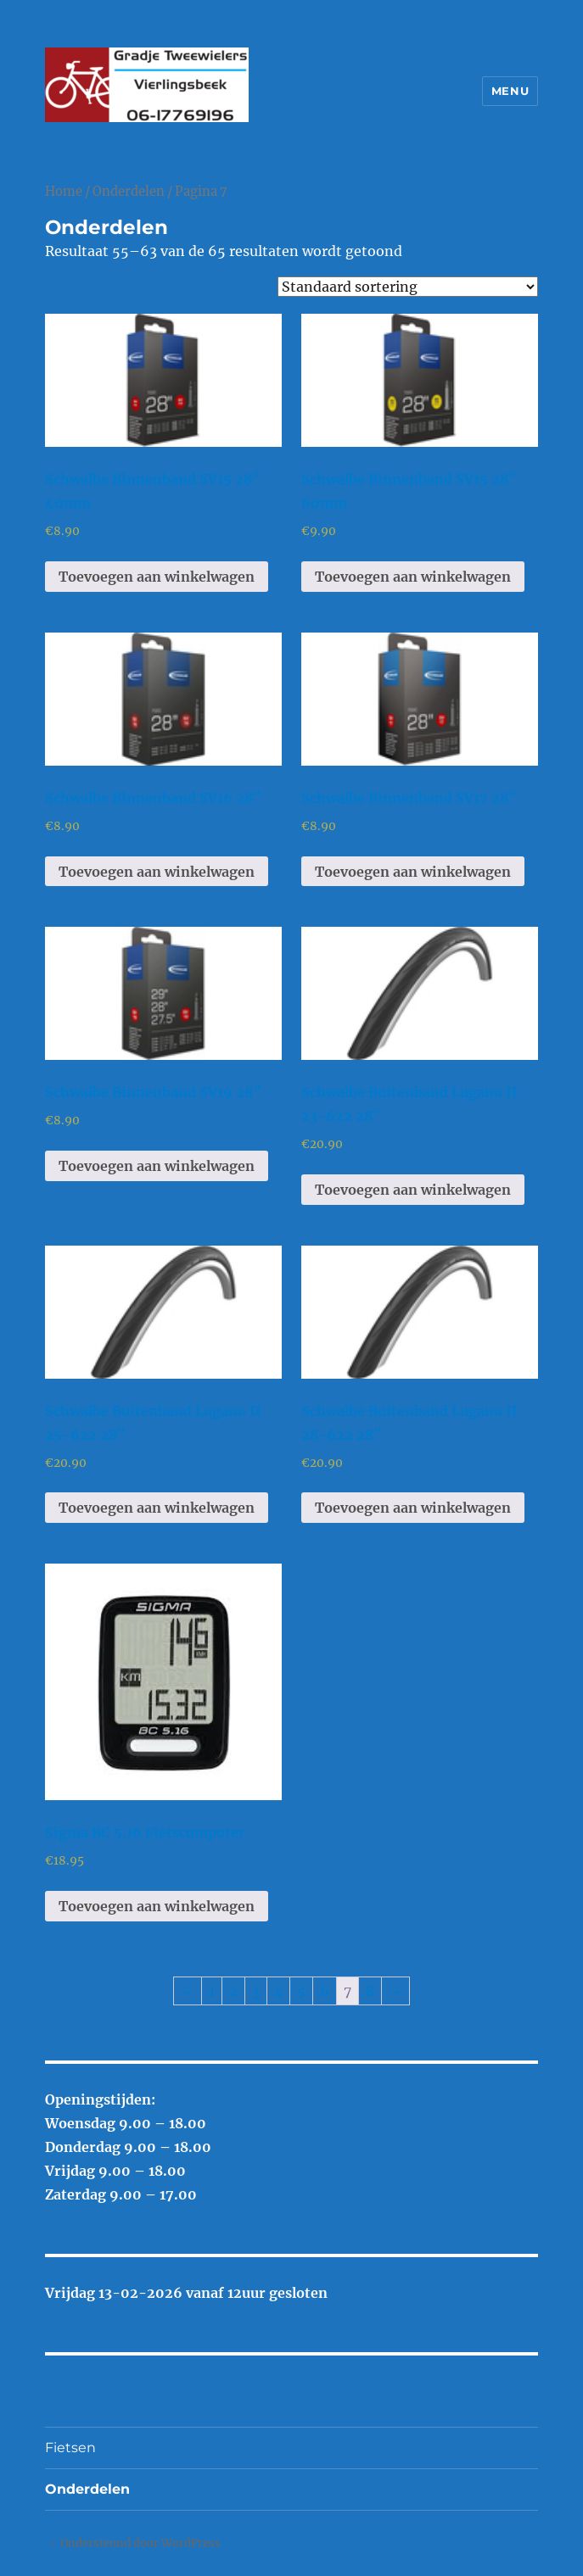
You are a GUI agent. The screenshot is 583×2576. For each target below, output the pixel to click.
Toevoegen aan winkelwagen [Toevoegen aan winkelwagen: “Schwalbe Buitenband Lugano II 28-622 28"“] (413, 1507)
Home (63, 191)
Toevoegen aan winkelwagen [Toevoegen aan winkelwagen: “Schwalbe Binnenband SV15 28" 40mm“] (157, 576)
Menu (510, 91)
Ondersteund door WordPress (140, 2543)
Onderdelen (128, 191)
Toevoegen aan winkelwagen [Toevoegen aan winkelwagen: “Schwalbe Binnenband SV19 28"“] (157, 1165)
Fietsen (70, 2447)
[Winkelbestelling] (407, 286)
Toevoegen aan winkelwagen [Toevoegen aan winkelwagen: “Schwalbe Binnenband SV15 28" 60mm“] (413, 576)
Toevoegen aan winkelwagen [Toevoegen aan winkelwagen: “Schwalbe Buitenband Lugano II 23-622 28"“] (413, 1189)
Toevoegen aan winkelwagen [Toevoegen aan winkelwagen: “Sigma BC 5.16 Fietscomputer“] (157, 1906)
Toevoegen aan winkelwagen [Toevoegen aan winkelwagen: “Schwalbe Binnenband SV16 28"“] (157, 871)
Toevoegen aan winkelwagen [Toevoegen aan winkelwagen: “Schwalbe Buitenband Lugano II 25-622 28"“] (157, 1507)
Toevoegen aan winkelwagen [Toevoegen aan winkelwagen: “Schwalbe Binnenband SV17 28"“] (413, 871)
